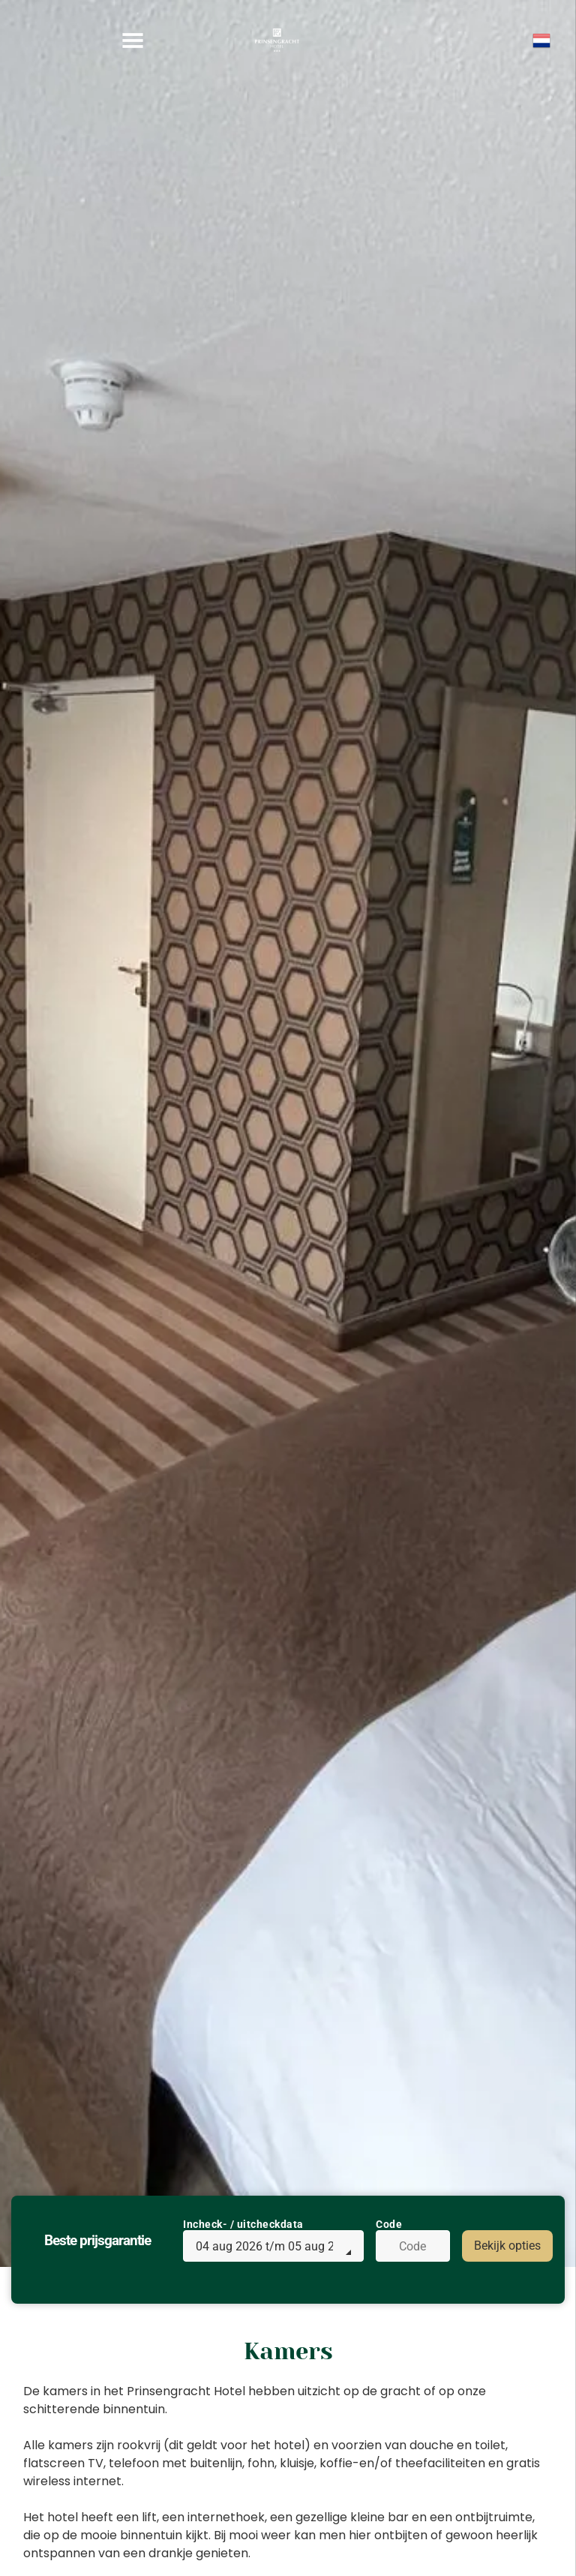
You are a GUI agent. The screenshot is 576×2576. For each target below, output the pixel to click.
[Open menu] (133, 40)
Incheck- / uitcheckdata (243, 2224)
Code (389, 2224)
